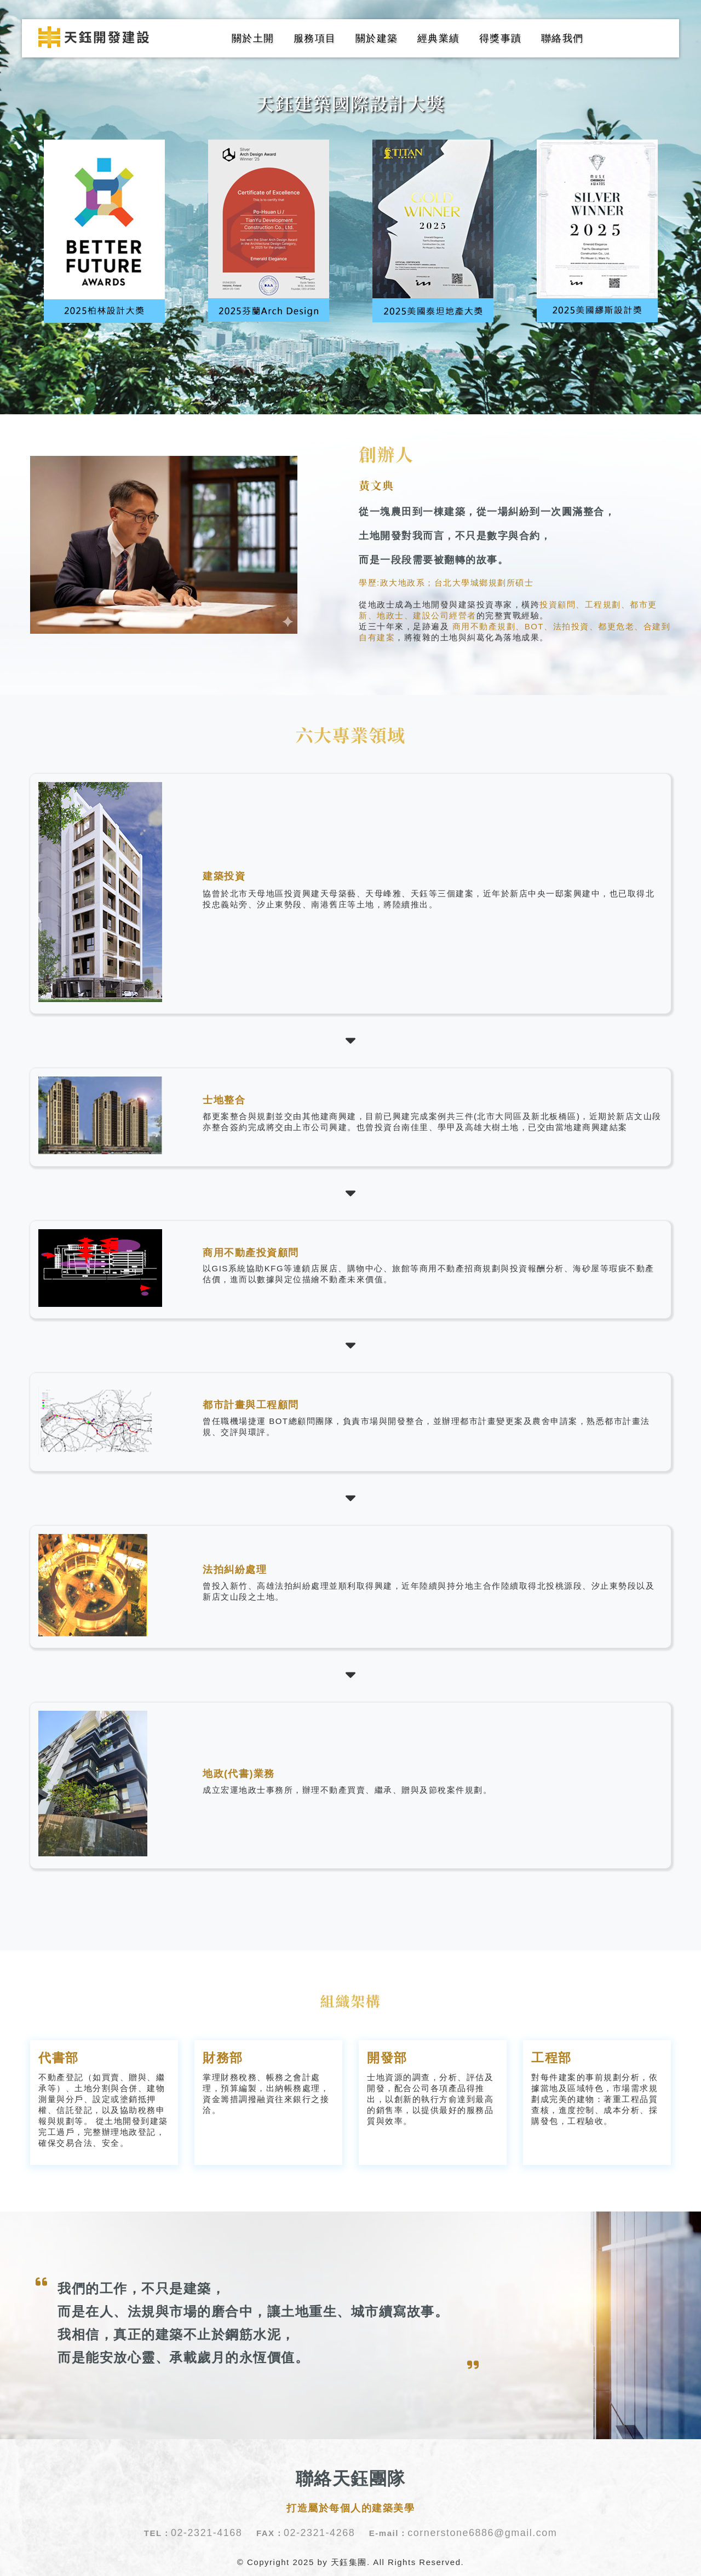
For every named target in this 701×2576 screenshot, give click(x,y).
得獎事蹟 (500, 38)
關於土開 (253, 38)
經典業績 (438, 38)
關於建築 (376, 38)
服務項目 (315, 38)
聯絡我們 (562, 38)
